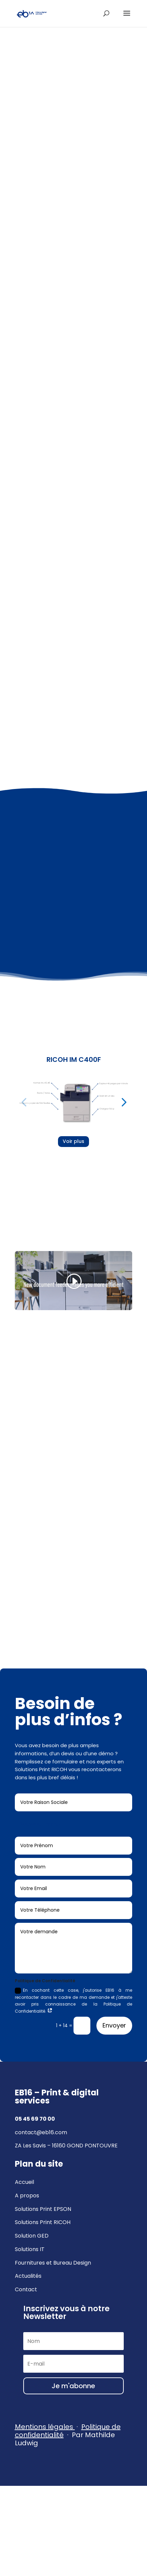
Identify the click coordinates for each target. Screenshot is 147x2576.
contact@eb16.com (41, 2132)
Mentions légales (44, 2426)
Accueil (24, 2182)
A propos (27, 2195)
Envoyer (114, 2025)
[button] (24, 1102)
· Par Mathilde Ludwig (68, 2435)
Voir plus (73, 1141)
